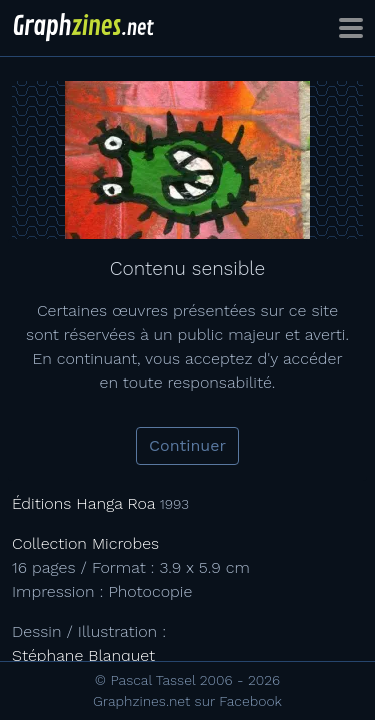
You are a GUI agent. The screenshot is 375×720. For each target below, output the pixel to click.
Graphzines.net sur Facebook (187, 701)
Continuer (187, 445)
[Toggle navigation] (351, 28)
